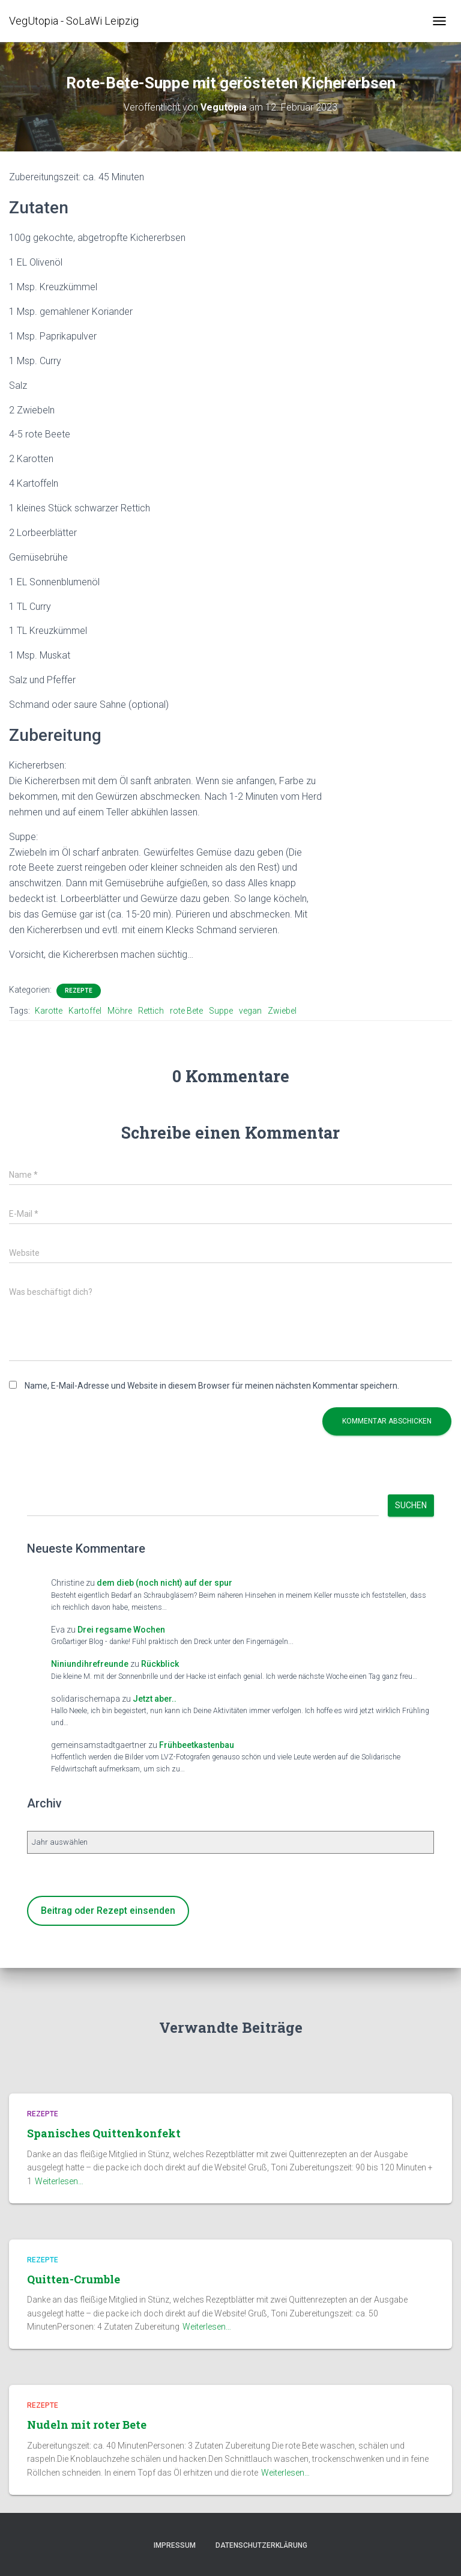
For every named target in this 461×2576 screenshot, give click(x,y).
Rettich (151, 1010)
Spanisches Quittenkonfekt (104, 2133)
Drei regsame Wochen (121, 1629)
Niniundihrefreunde (89, 1664)
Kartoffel (84, 1010)
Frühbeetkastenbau (196, 1745)
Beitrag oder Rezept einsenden (108, 1910)
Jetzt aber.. (154, 1699)
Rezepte (78, 990)
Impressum (175, 2545)
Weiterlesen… (59, 2181)
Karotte (48, 1010)
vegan (250, 1010)
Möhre (119, 1010)
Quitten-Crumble (73, 2279)
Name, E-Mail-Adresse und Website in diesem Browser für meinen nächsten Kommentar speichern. (212, 1385)
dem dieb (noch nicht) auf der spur (164, 1583)
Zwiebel (282, 1010)
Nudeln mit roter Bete (86, 2424)
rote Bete (186, 1010)
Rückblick (160, 1664)
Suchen (411, 1505)
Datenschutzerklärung (261, 2545)
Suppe (221, 1010)
